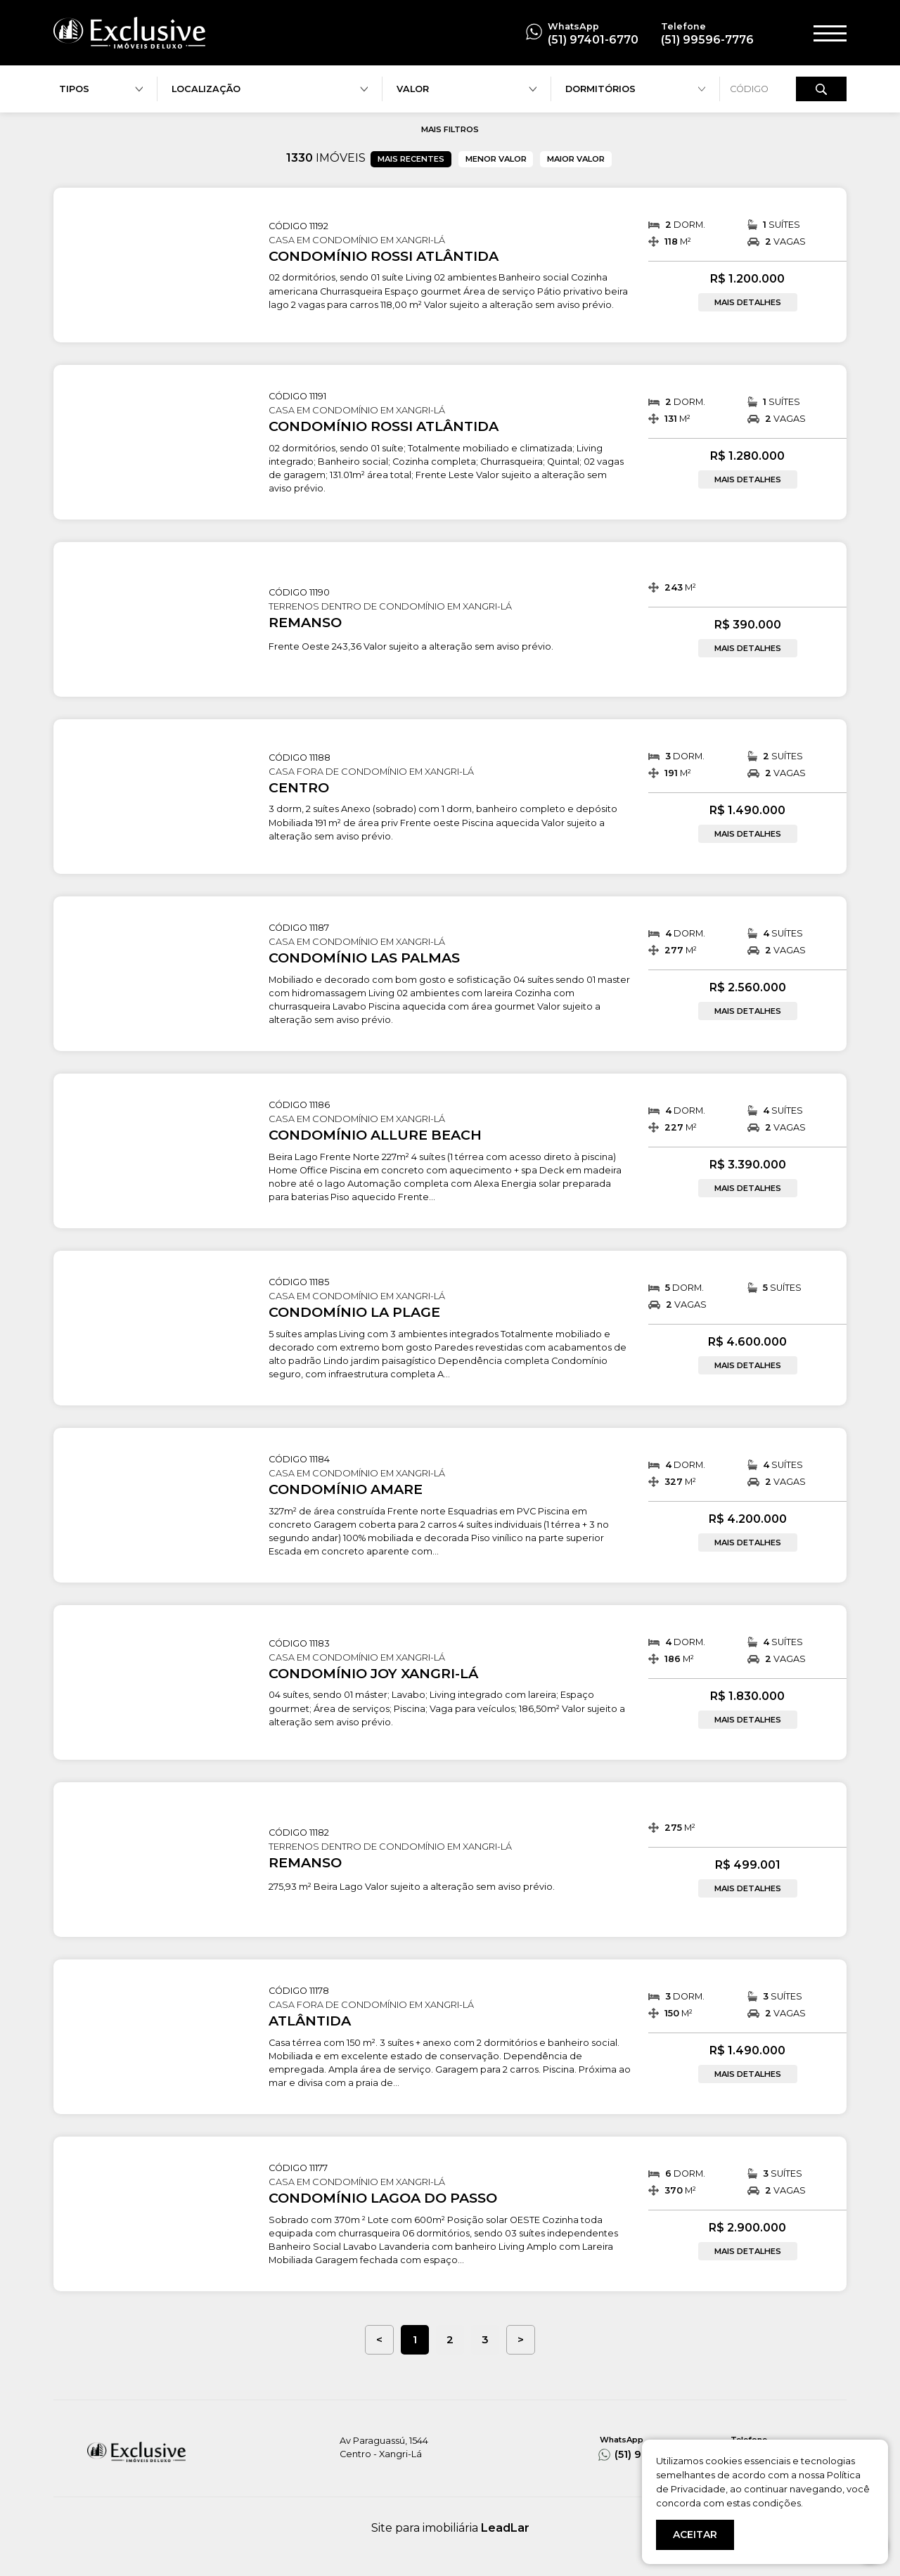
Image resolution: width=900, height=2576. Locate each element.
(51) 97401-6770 (593, 39)
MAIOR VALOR (576, 159)
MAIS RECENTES (411, 159)
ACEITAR (695, 2534)
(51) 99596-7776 (707, 39)
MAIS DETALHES (747, 302)
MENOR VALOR (496, 159)
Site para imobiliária (450, 2528)
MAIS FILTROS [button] (450, 129)
